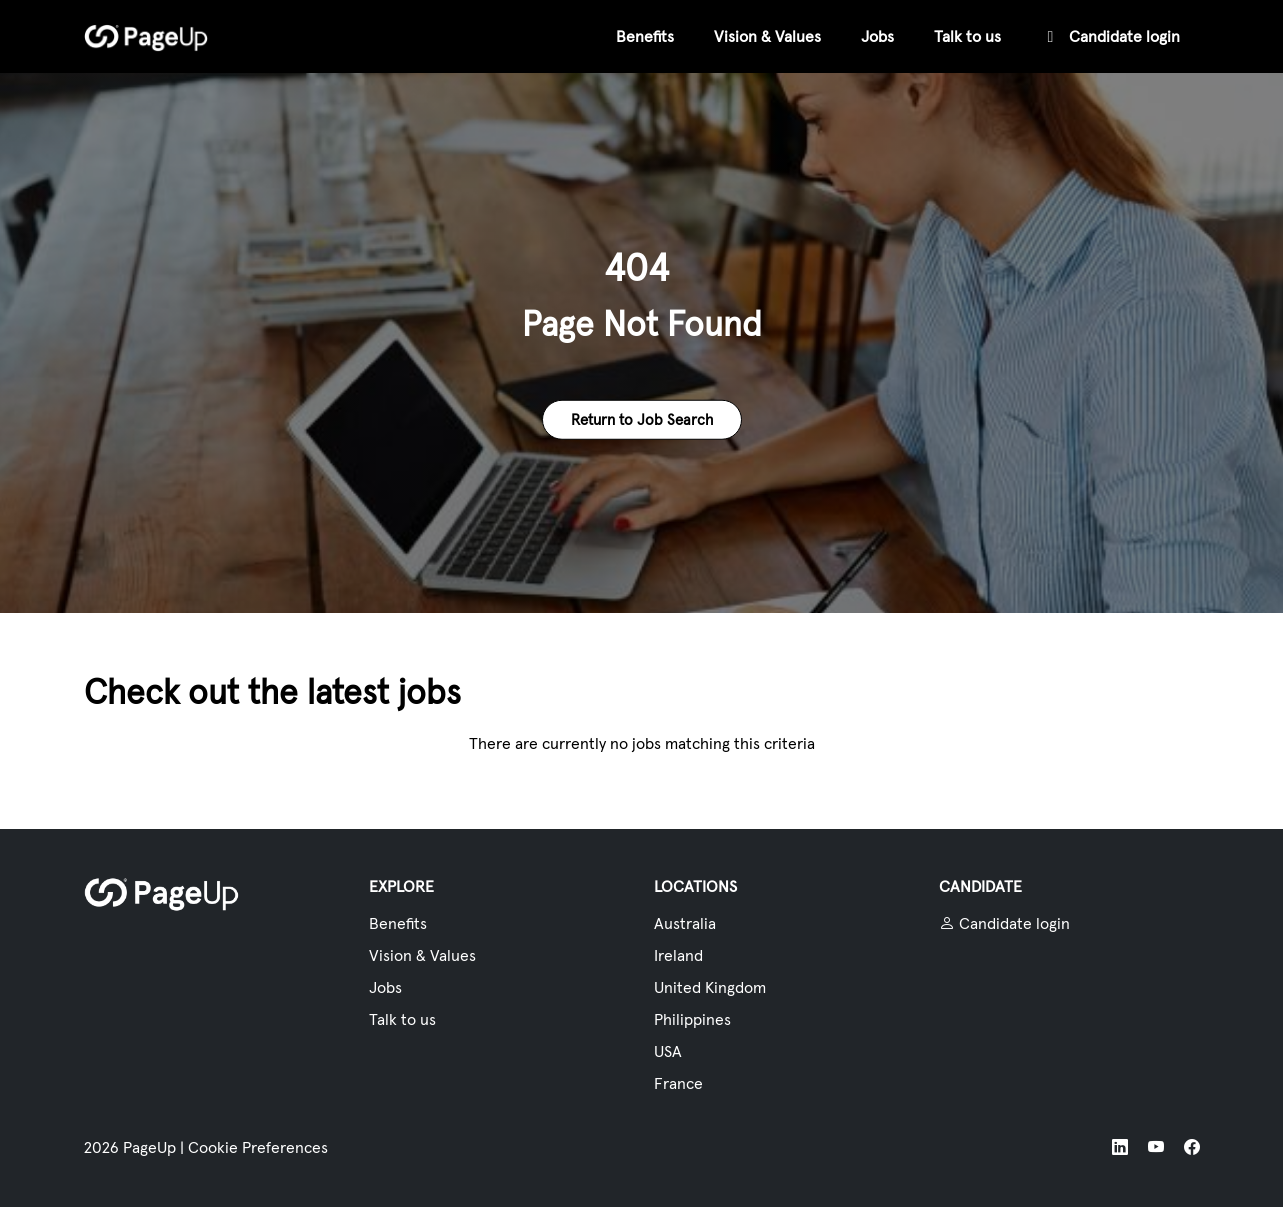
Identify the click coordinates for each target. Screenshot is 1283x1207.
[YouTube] (1156, 1147)
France (678, 1083)
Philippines (692, 1019)
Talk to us (967, 36)
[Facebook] (1192, 1147)
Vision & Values (767, 36)
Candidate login (1110, 36)
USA (668, 1051)
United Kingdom (710, 987)
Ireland (678, 955)
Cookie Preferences (258, 1147)
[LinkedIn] (1120, 1147)
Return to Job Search (642, 419)
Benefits (645, 36)
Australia (685, 923)
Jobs (877, 36)
